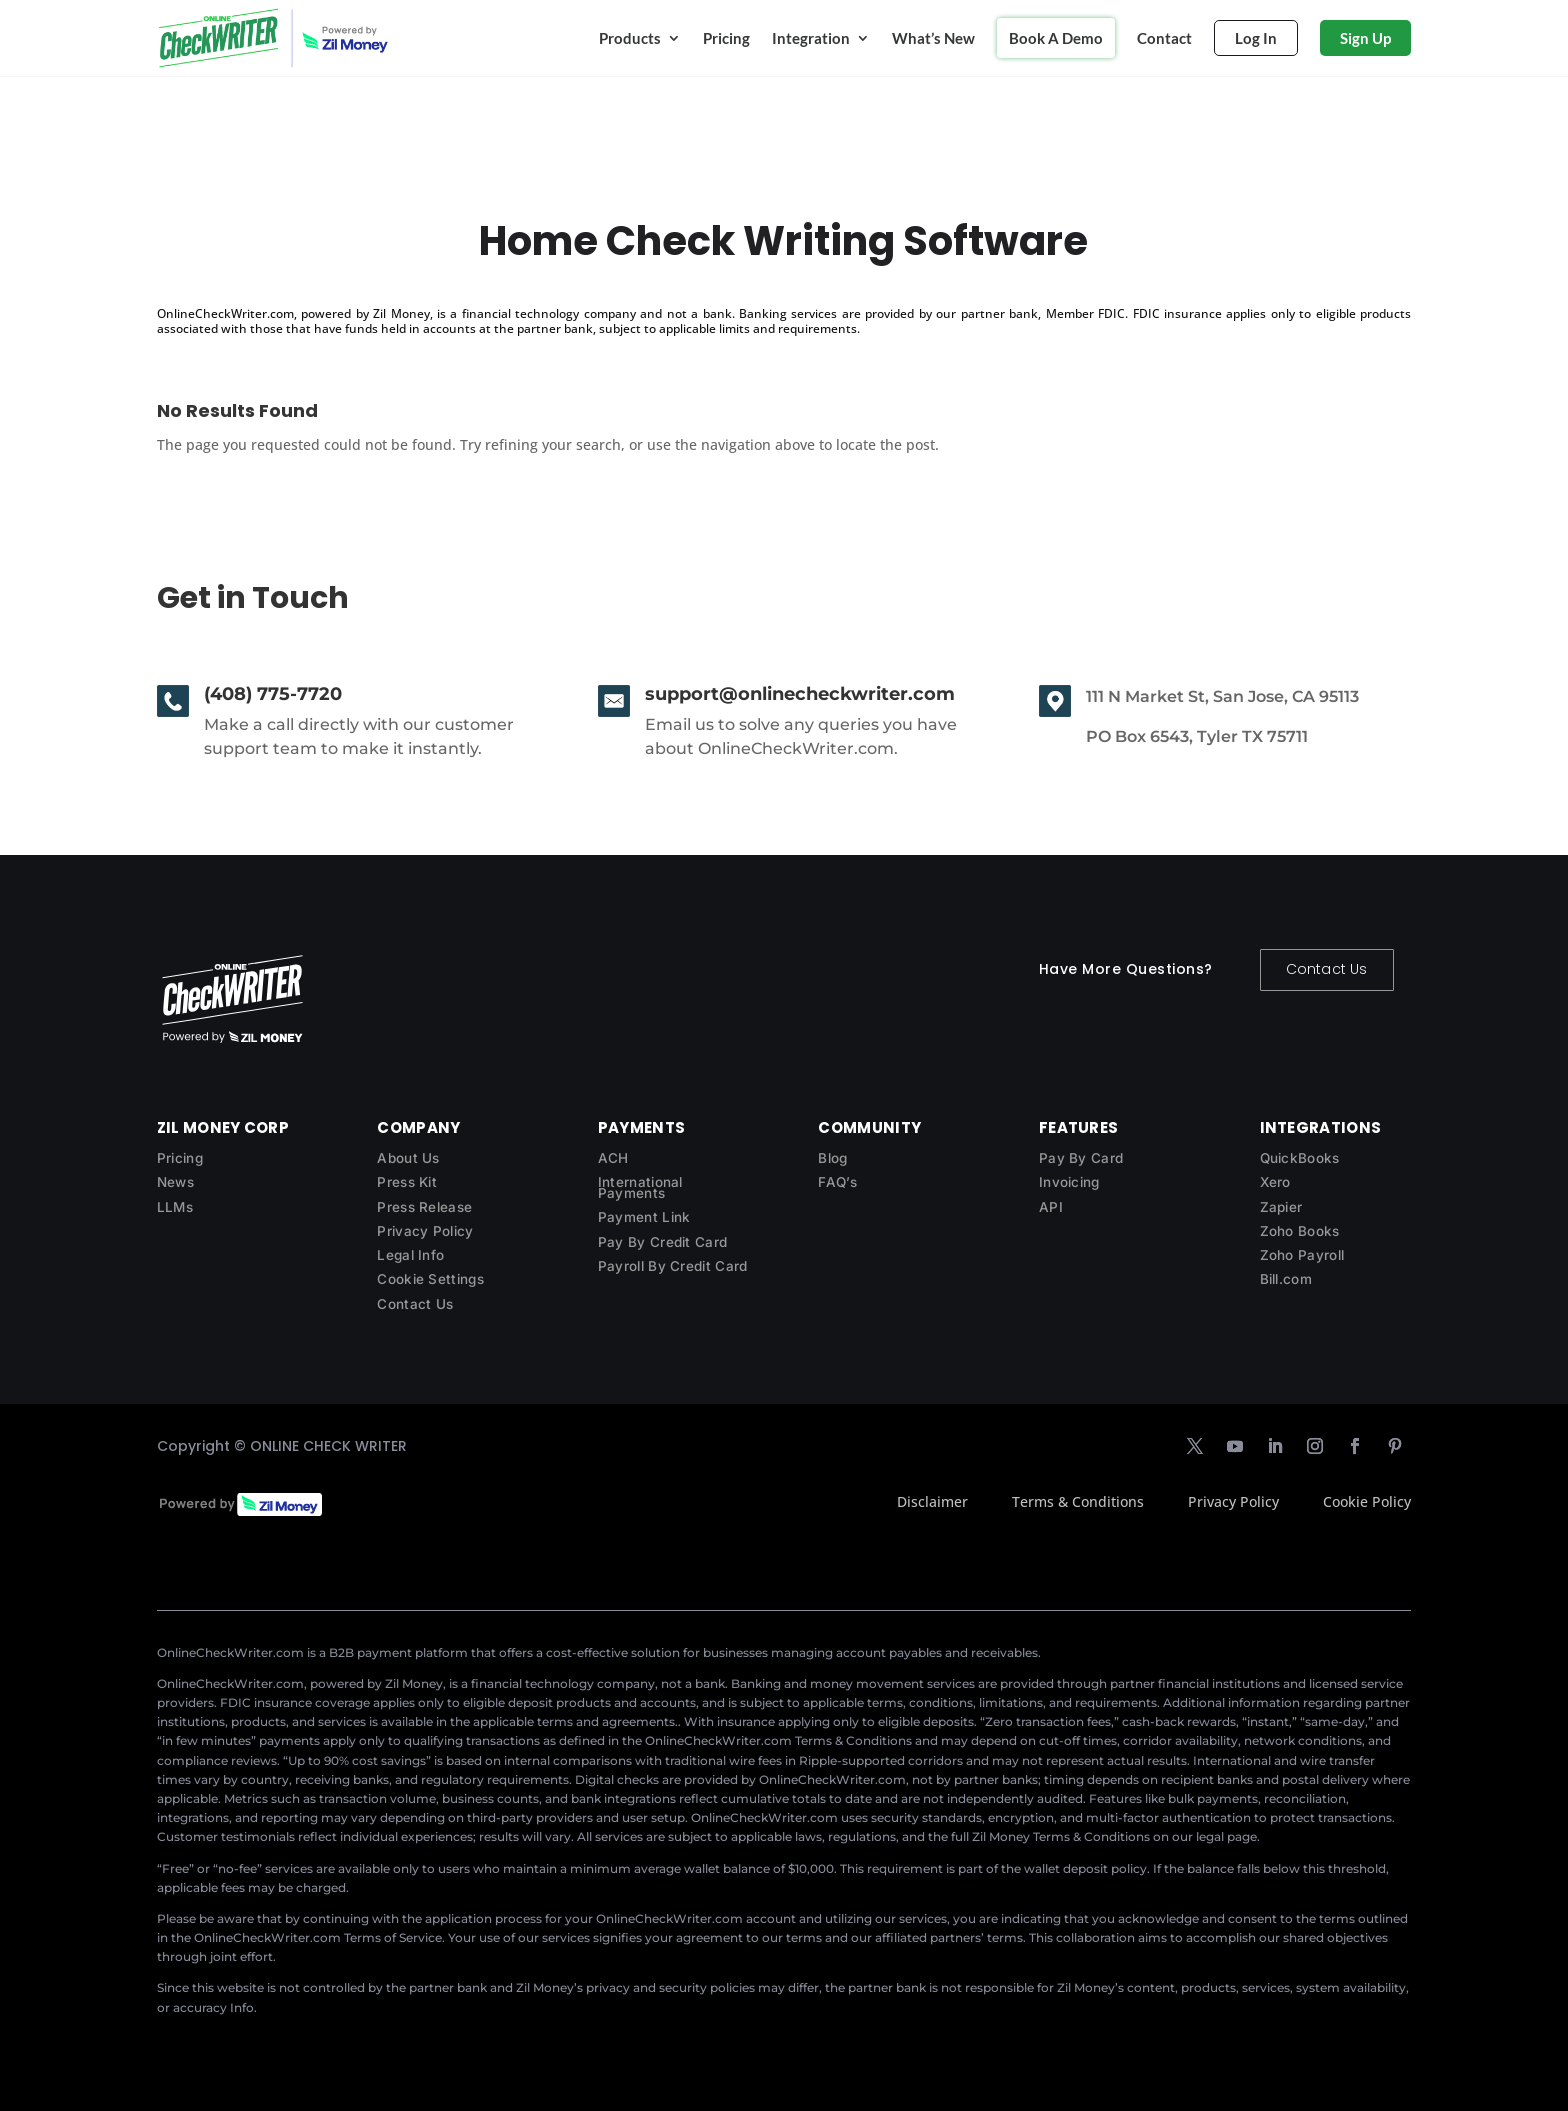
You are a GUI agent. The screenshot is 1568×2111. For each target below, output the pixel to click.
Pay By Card (1081, 1158)
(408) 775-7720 (273, 694)
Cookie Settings (430, 1279)
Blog (832, 1158)
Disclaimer (932, 1501)
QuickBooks (1300, 1158)
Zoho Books (1300, 1231)
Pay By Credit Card (662, 1242)
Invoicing (1069, 1182)
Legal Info (410, 1255)
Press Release (424, 1207)
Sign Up (1365, 38)
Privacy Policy (425, 1231)
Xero (1275, 1182)
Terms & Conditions (1078, 1501)
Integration (811, 38)
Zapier (1281, 1207)
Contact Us (1327, 969)
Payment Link (644, 1217)
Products (630, 38)
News (175, 1182)
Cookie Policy (1367, 1501)
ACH (613, 1158)
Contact (1164, 38)
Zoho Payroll (1302, 1255)
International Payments (640, 1187)
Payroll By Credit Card (673, 1266)
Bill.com (1286, 1279)
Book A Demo (1056, 38)
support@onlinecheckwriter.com (800, 694)
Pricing (726, 38)
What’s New (933, 38)
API (1051, 1207)
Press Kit (407, 1182)
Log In (1256, 38)
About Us (408, 1158)
